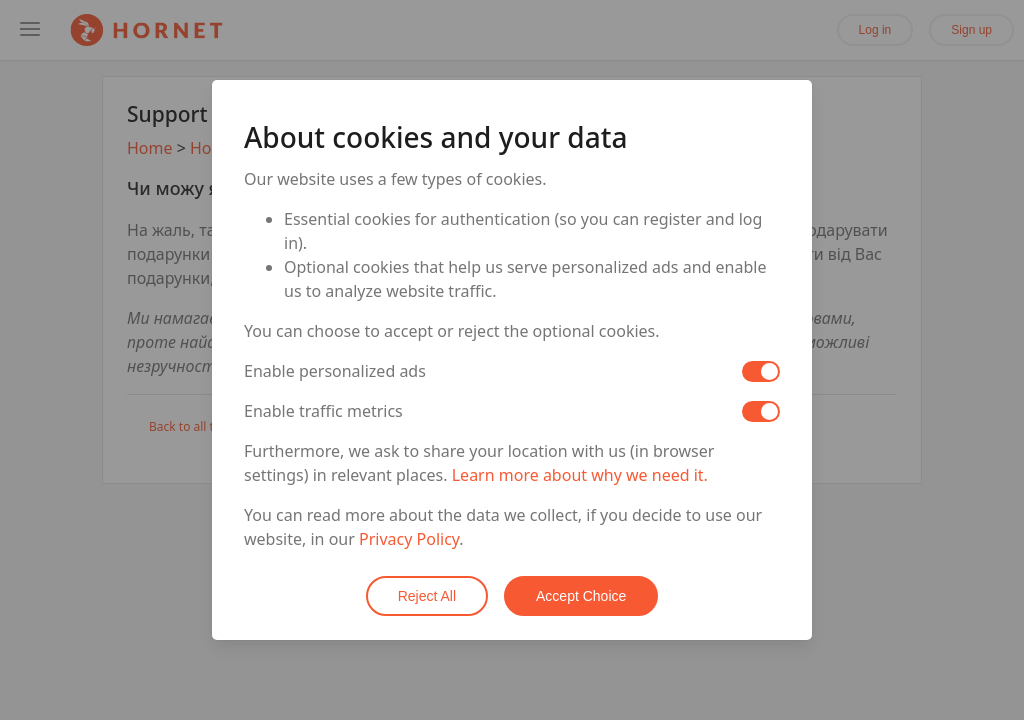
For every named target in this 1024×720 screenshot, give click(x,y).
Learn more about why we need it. (580, 475)
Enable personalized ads (335, 371)
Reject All (427, 596)
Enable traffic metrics (323, 411)
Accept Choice (581, 596)
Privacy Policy (409, 539)
